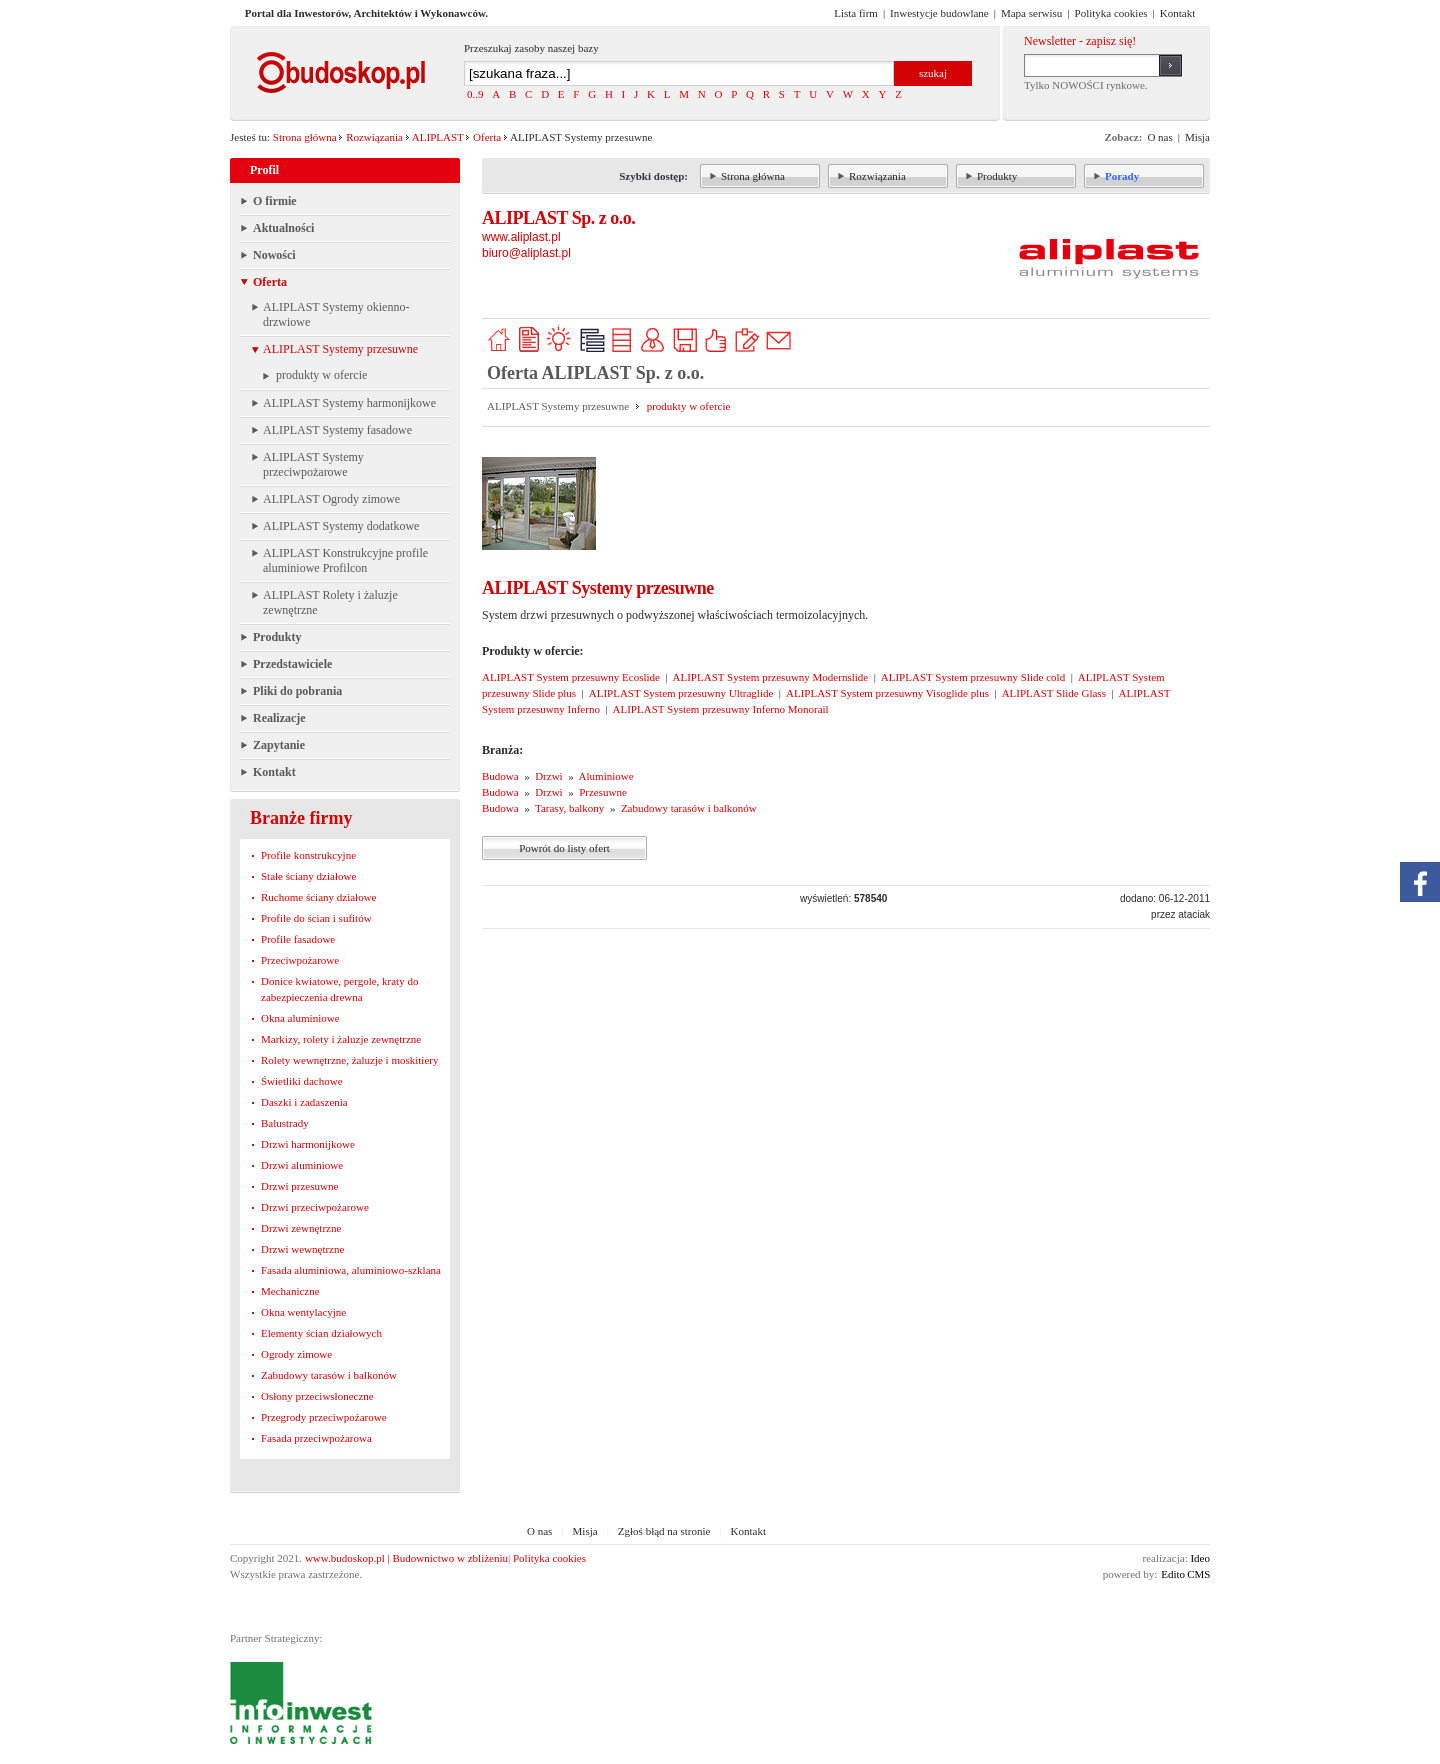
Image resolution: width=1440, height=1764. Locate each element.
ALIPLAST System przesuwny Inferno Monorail (721, 709)
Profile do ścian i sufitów (316, 918)
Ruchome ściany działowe (318, 897)
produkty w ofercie (689, 406)
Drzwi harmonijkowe (308, 1144)
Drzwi (549, 776)
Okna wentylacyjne (303, 1312)
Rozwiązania (374, 137)
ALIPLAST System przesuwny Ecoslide (571, 677)
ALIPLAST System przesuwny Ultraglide (681, 693)
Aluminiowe (606, 776)
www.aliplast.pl (521, 237)
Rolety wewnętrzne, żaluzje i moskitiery (349, 1060)
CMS (1198, 1574)
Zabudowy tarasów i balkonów (329, 1375)
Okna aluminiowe (300, 1018)
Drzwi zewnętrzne (301, 1228)
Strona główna (305, 137)
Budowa (500, 776)
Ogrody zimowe (296, 1354)
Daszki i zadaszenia (304, 1102)
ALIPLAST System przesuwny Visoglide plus (887, 693)
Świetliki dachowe (302, 1081)
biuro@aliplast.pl (526, 253)
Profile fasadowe (298, 939)
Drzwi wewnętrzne (302, 1249)
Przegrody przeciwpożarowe (324, 1417)
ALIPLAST (438, 137)
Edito (1173, 1574)
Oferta (487, 137)
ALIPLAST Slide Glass (1054, 693)
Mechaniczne (290, 1291)
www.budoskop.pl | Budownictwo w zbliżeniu (406, 1558)
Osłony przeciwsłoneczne (317, 1396)
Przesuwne (603, 792)
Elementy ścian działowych (321, 1333)
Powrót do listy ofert (564, 848)
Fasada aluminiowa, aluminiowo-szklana (351, 1270)
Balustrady (285, 1123)
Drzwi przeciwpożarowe (315, 1207)
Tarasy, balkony (569, 808)
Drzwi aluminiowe (302, 1165)
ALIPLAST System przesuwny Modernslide (771, 677)
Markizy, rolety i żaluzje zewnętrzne (341, 1039)
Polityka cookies (549, 1558)
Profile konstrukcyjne (308, 855)
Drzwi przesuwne (299, 1186)
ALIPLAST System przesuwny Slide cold (973, 677)
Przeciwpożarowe (300, 960)
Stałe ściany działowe (308, 876)
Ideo (1200, 1558)
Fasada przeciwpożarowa (316, 1438)
